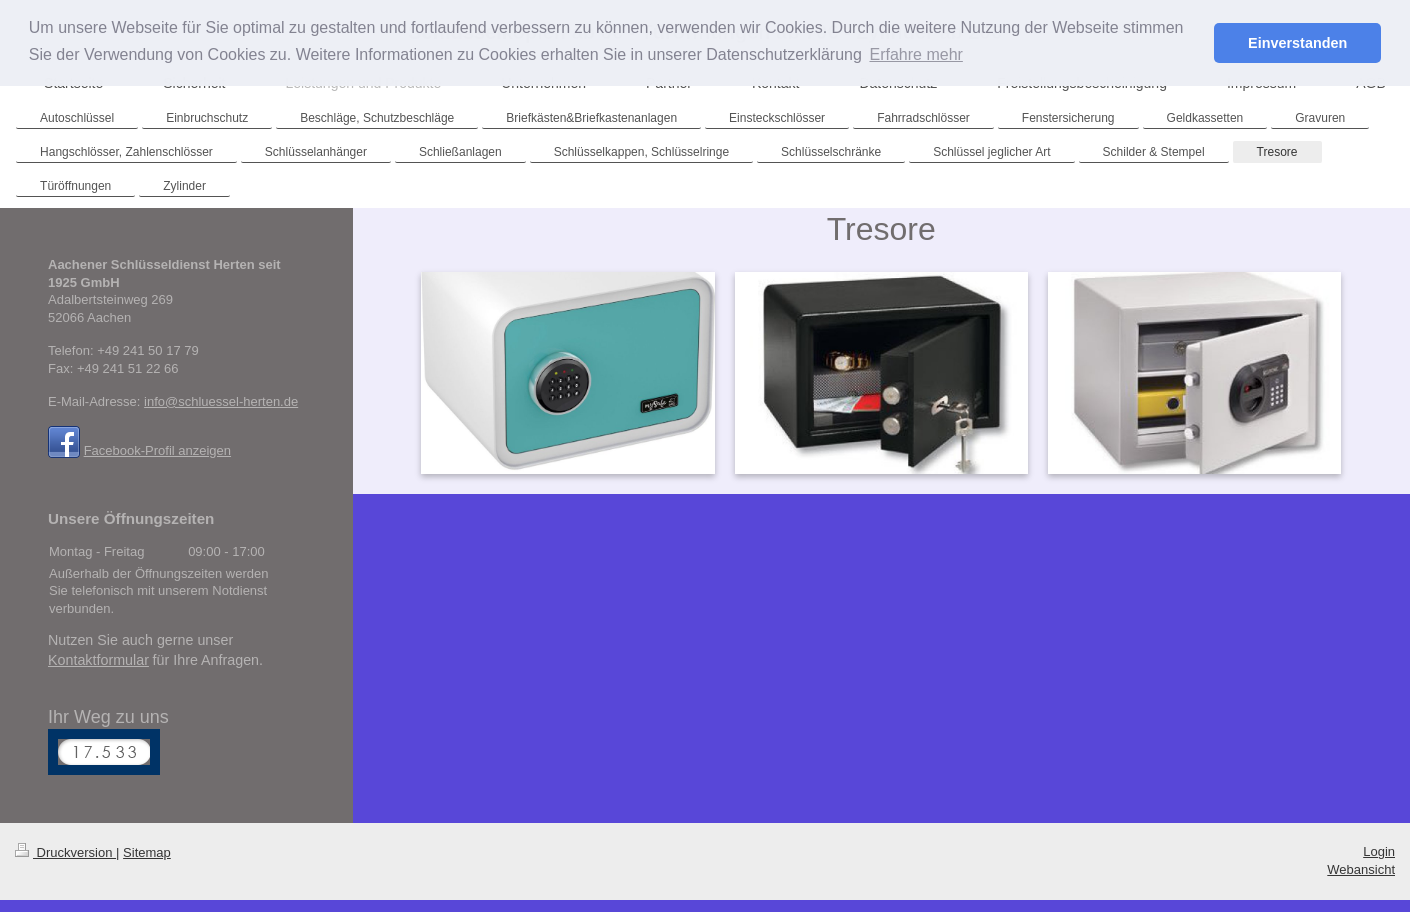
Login (1379, 851)
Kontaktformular (98, 660)
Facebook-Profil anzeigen (157, 450)
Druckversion (65, 852)
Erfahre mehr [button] (915, 54)
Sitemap (147, 852)
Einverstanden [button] (1297, 43)
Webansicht (1361, 869)
